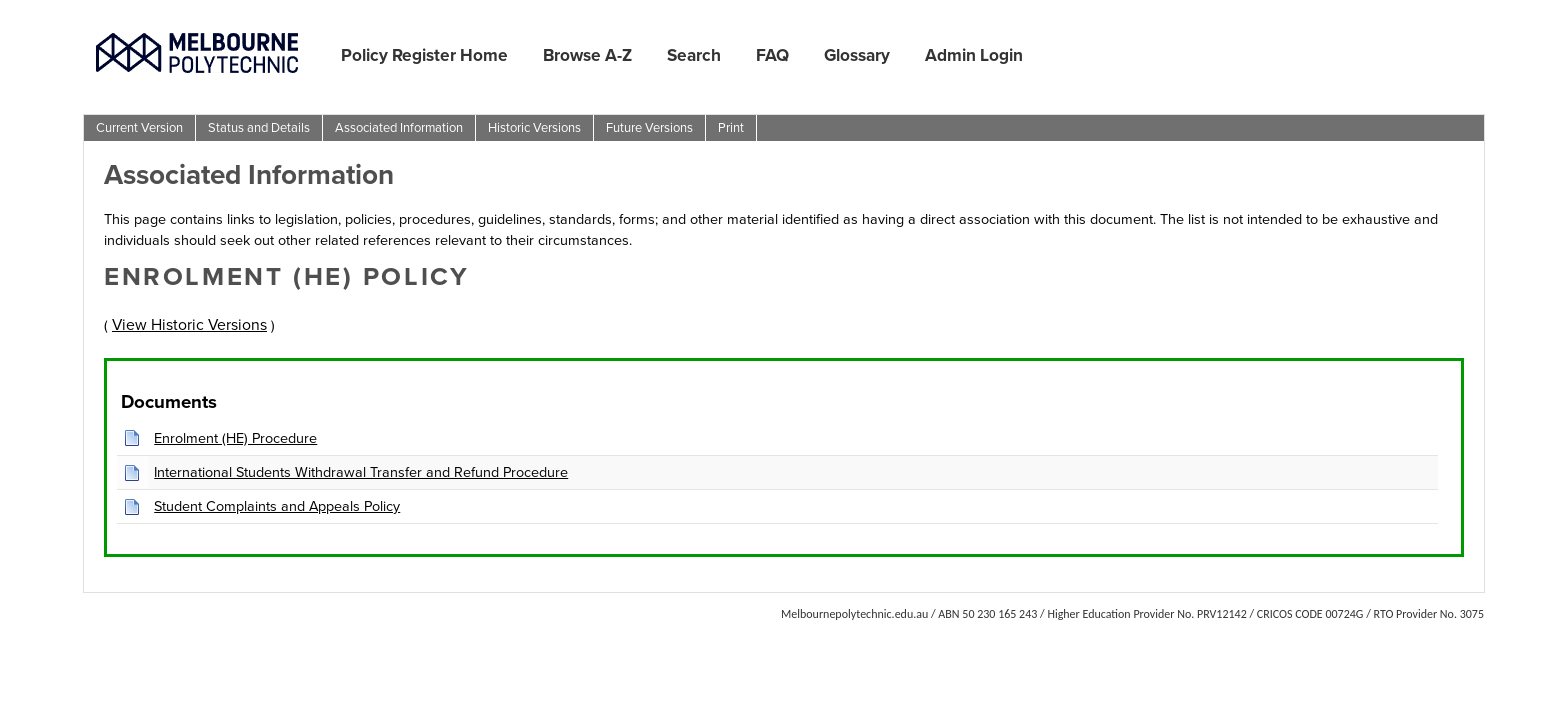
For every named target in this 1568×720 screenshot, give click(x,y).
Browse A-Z (587, 55)
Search (694, 55)
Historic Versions (534, 127)
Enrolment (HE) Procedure (235, 438)
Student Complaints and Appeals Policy (277, 506)
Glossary (857, 55)
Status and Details (259, 127)
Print (731, 127)
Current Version (139, 127)
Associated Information (399, 127)
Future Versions (649, 127)
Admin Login (974, 55)
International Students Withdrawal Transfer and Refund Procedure (361, 472)
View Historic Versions (189, 324)
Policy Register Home (424, 55)
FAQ (772, 55)
